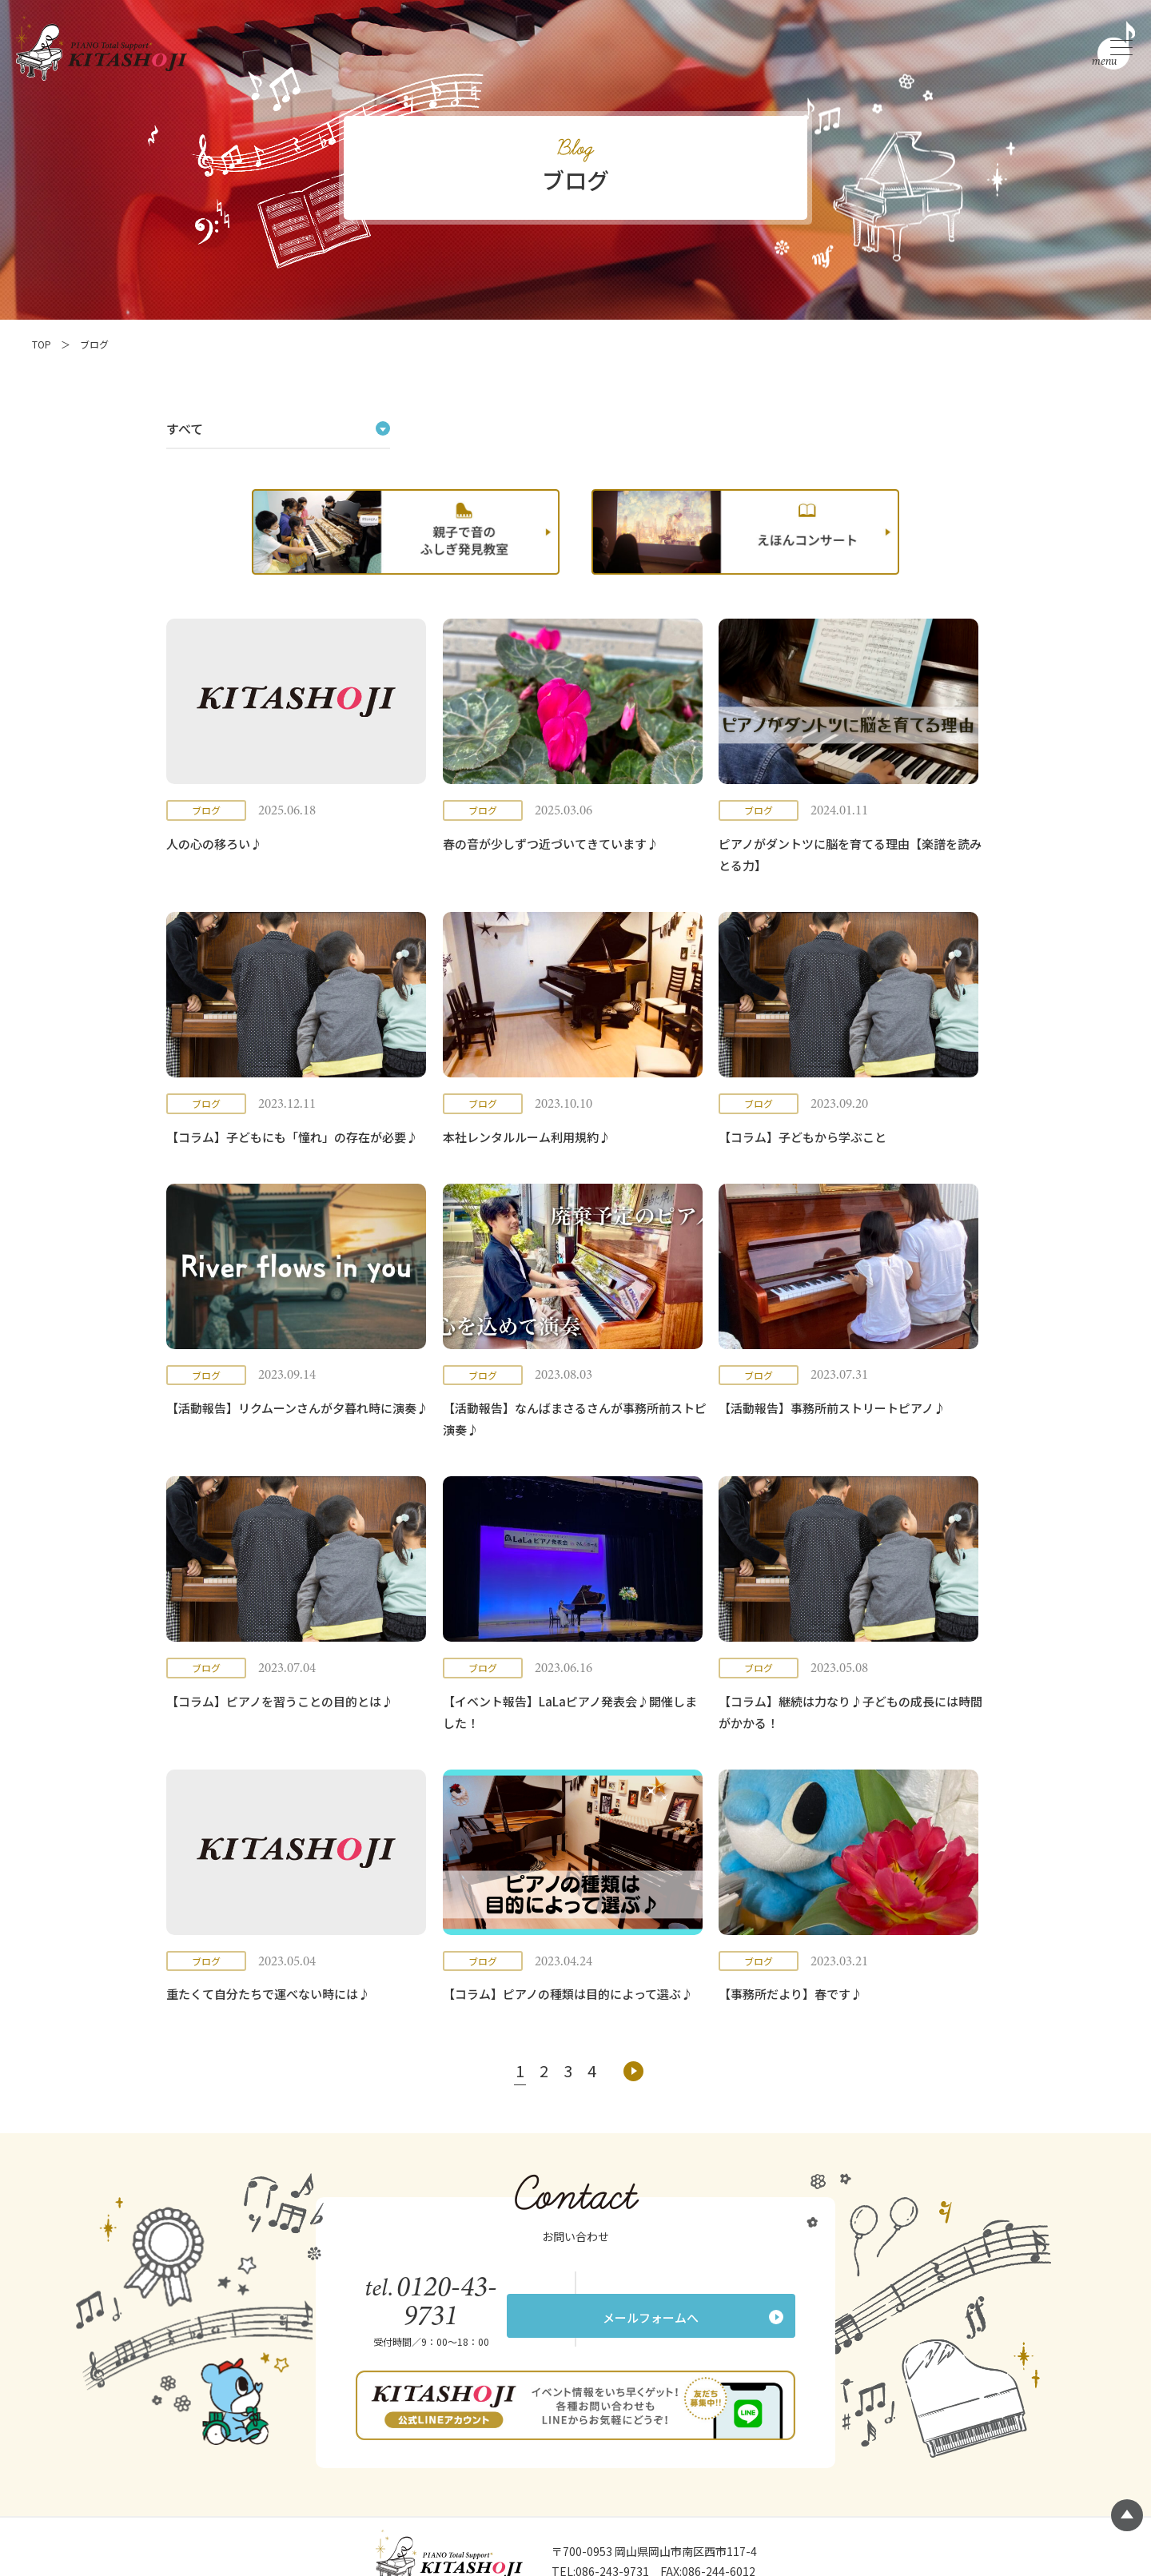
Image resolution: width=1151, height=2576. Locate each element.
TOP (41, 344)
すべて (184, 428)
